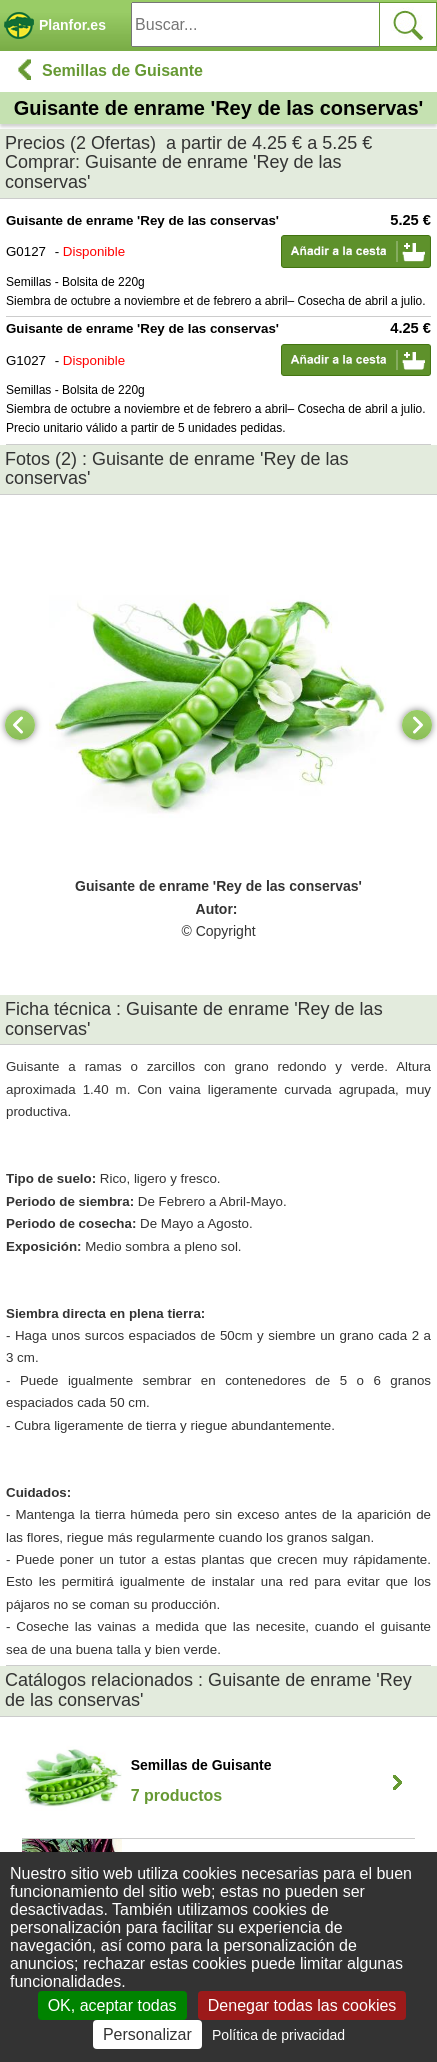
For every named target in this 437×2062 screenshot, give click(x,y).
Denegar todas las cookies (302, 2005)
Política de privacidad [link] (278, 2035)
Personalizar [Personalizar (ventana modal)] (147, 2034)
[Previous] (20, 725)
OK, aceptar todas (112, 2005)
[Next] (417, 725)
